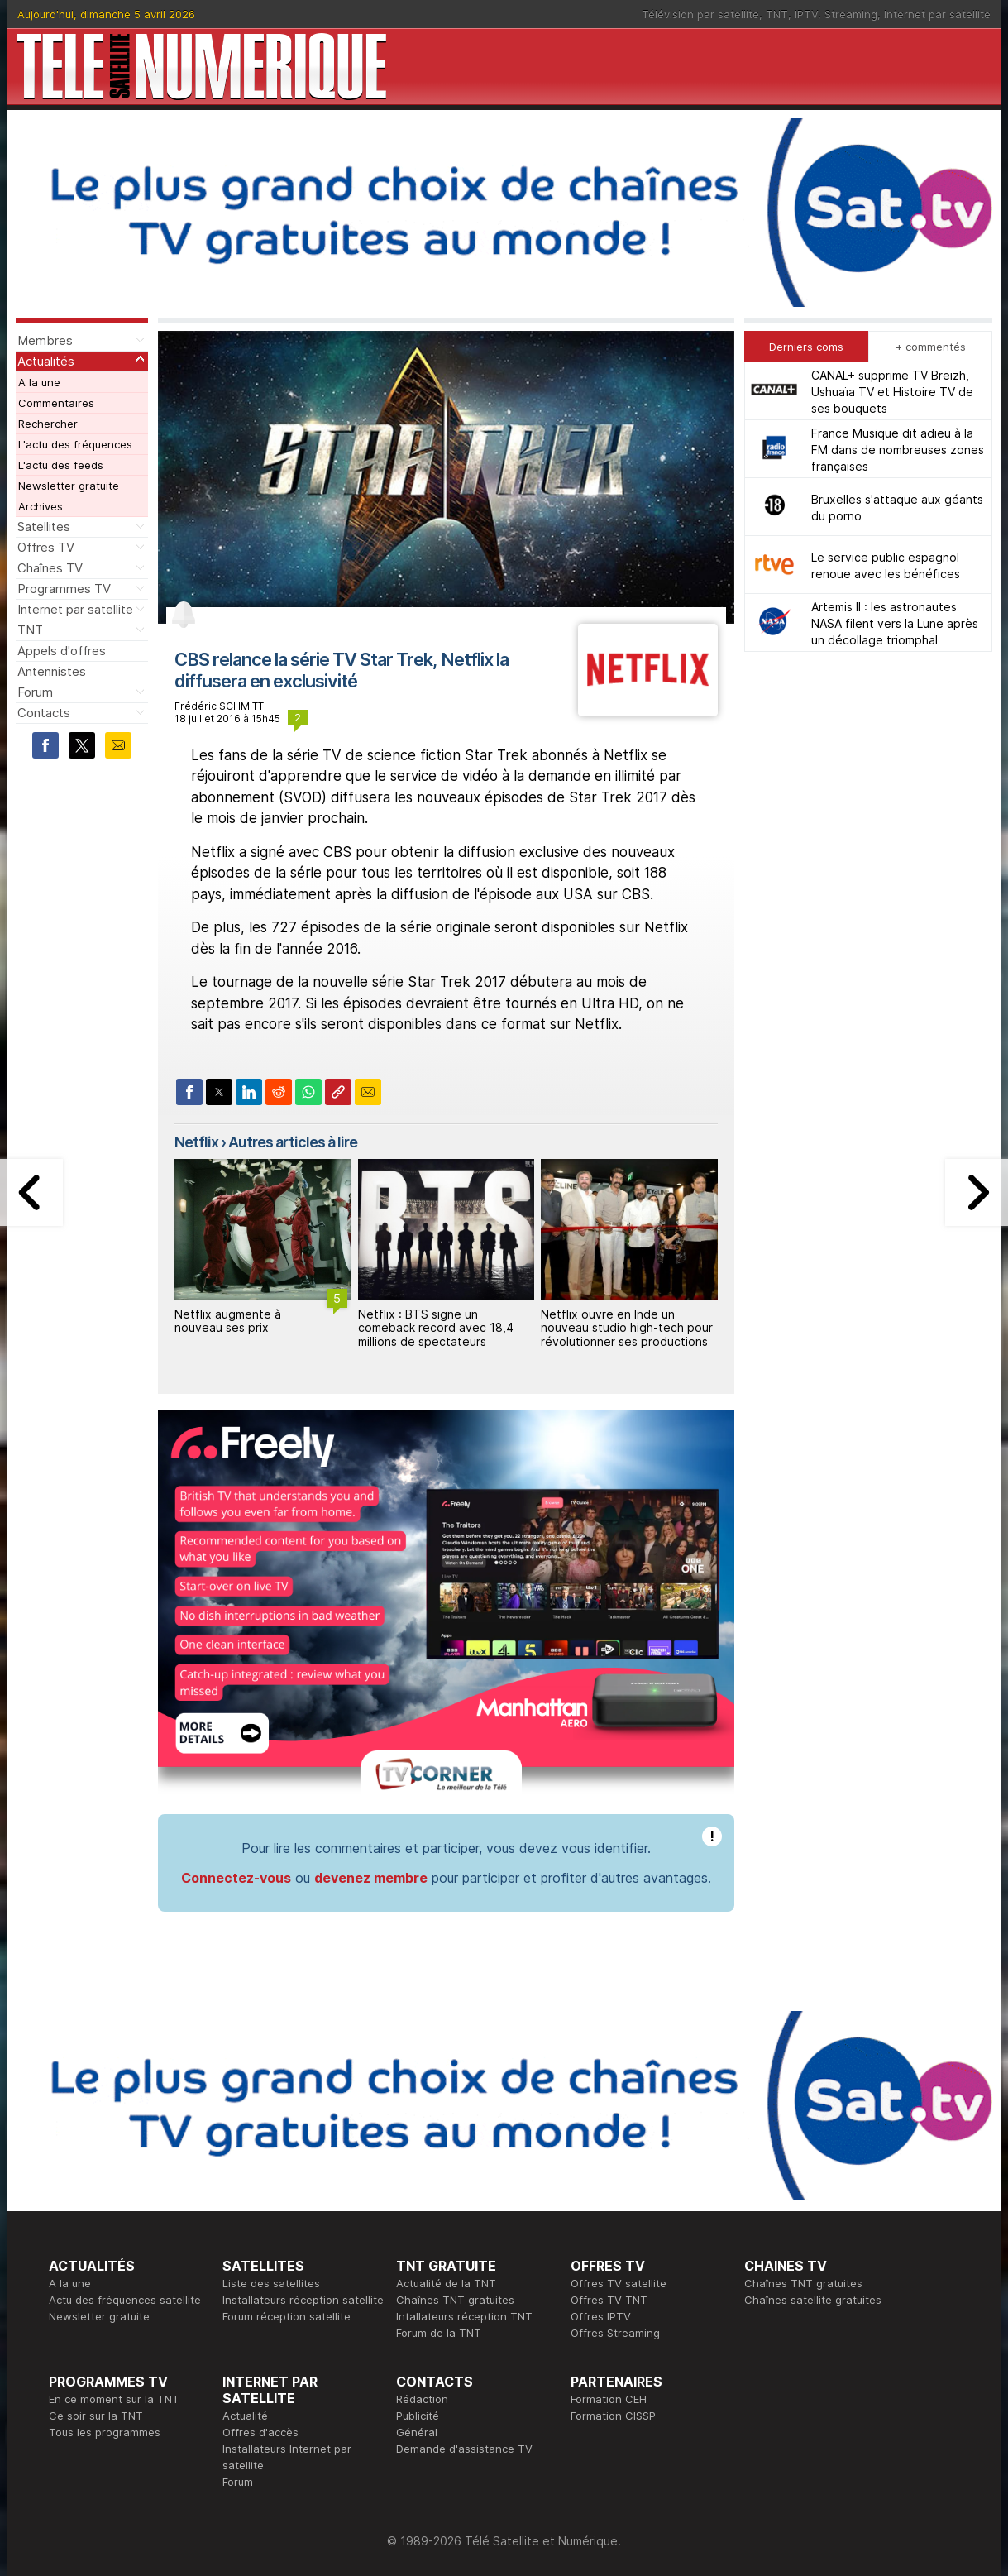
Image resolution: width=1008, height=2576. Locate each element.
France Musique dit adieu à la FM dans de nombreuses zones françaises (897, 449)
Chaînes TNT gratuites (455, 2299)
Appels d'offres (61, 650)
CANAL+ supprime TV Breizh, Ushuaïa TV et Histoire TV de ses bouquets (892, 391)
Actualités (45, 361)
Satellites (43, 526)
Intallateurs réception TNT (464, 2316)
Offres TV (45, 547)
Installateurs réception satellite (303, 2299)
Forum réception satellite (286, 2316)
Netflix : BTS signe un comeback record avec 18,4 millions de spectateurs (436, 1328)
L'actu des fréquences (75, 444)
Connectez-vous (236, 1878)
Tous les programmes (104, 2432)
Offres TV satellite (618, 2283)
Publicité (417, 2415)
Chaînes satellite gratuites (812, 2299)
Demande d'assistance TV (464, 2448)
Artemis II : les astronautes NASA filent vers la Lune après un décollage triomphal (894, 623)
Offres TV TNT (609, 2299)
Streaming (850, 14)
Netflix (196, 1142)
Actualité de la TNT (446, 2283)
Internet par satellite (937, 14)
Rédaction (422, 2399)
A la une (39, 382)
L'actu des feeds (60, 465)
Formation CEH (609, 2399)
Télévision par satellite (700, 14)
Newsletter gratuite (68, 485)
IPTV (806, 14)
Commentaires (56, 402)
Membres (45, 340)
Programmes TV (64, 588)
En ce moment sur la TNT (114, 2399)
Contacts (43, 713)
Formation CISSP (613, 2415)
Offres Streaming (615, 2332)
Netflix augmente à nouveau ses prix (227, 1321)
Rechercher (48, 423)
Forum (35, 692)
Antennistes (51, 671)
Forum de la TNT (438, 2332)
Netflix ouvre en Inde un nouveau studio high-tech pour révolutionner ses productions (627, 1328)
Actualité (245, 2415)
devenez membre (371, 1878)
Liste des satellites (271, 2283)
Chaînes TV (50, 568)
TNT (777, 14)
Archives (40, 506)
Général (416, 2432)
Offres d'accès (260, 2432)
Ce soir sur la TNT (96, 2415)
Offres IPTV (601, 2316)
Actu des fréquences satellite (125, 2299)
